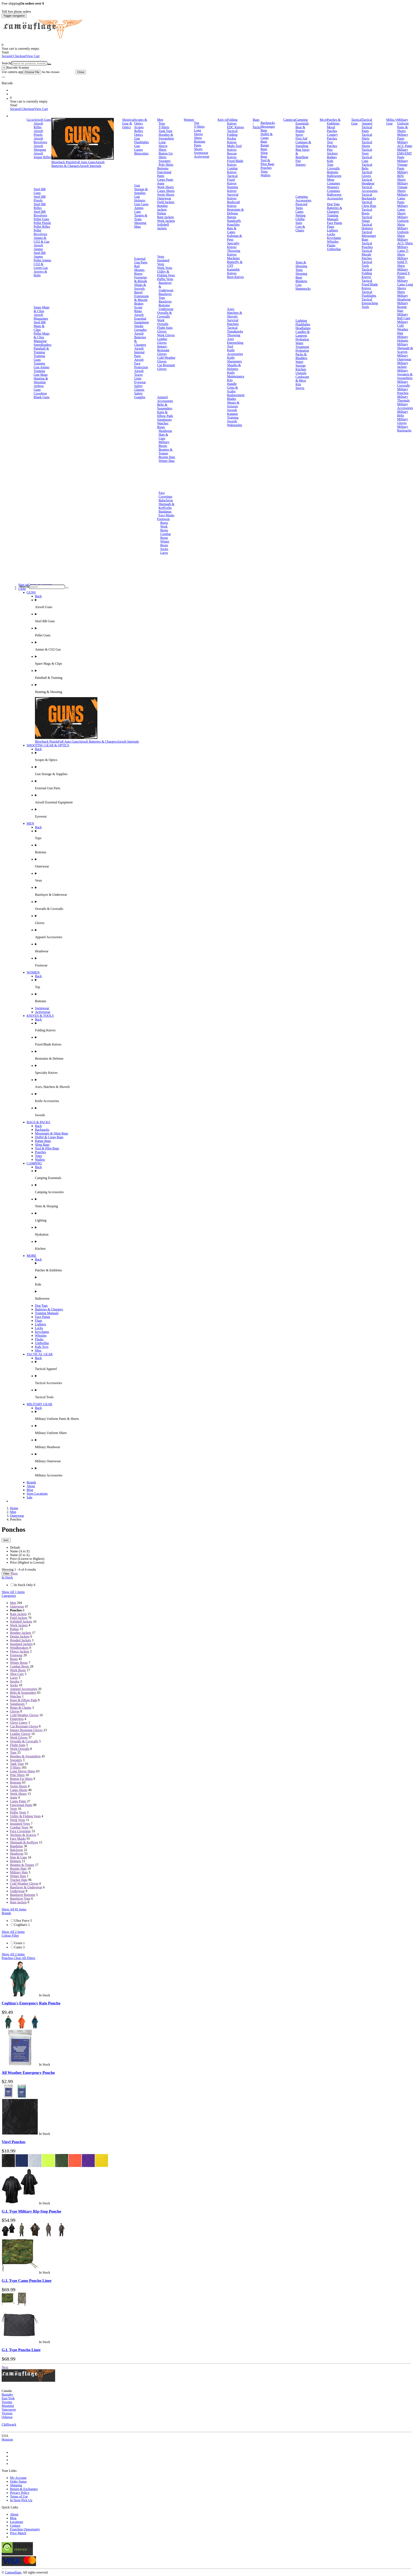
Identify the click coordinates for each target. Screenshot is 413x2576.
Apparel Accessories (165, 399)
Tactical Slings (367, 219)
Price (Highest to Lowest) (27, 1562)
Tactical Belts (367, 166)
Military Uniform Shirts (403, 220)
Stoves (299, 388)
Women (189, 119)
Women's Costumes (333, 189)
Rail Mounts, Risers (139, 269)
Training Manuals (332, 217)
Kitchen (300, 369)
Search (6, 63)
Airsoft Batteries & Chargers (78, 164)
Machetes (233, 258)
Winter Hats (167, 461)
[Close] (4, 68)
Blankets (301, 281)
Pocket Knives (231, 140)
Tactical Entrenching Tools (370, 303)
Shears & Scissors (233, 404)
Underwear (166, 309)
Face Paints (334, 223)
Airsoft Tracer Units (139, 374)
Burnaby (7, 2394)
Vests (160, 256)
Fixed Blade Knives (235, 162)
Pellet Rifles (42, 226)
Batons (231, 217)
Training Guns (39, 357)
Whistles (333, 241)
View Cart (33, 56)
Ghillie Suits (300, 221)
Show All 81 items (14, 1909)
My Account (18, 2477)
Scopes (139, 127)
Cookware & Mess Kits (302, 380)
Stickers (332, 153)
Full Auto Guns (85, 162)
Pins (330, 149)
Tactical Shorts (367, 144)
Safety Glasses (139, 387)
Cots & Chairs (300, 228)
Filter (6, 1573)
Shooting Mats (140, 224)
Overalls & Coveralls (164, 314)
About (31, 1486)
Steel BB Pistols (40, 198)
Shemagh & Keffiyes (24, 1842)
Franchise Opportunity (25, 2529)
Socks (164, 549)
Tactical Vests (367, 151)
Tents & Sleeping (301, 264)
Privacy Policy (20, 2492)
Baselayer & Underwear (26, 1887)
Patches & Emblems (333, 121)
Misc (38, 1350)
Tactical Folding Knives (367, 273)
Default (15, 1547)
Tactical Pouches (367, 245)
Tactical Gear (356, 121)
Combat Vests (19, 1827)
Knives (222, 119)
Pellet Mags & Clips (42, 335)
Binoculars (141, 153)
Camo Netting (300, 213)
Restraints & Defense (235, 211)
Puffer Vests (165, 279)
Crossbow (40, 393)
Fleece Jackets (19, 1651)
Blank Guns (42, 397)
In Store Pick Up (21, 2500)
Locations (16, 2522)
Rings (161, 427)
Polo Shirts (166, 164)
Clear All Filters (24, 1958)
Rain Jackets (165, 217)
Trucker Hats (18, 1880)
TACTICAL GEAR (40, 1354)
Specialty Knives (233, 245)
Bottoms (162, 168)
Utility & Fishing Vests (166, 273)
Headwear (165, 431)
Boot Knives (235, 277)
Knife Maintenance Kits (235, 376)
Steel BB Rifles (40, 206)
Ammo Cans (138, 209)
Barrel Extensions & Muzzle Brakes (141, 298)
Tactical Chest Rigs (369, 204)
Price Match (18, 2533)
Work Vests (164, 268)
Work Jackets (166, 221)
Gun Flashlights (141, 140)
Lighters (332, 230)
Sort (6, 1540)
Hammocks (303, 288)
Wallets (265, 175)
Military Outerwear (404, 357)
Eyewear (140, 382)
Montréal (8, 2406)
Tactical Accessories (369, 189)
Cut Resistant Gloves (166, 367)
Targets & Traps (140, 217)
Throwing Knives (233, 252)
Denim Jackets (20, 1636)
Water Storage (300, 363)
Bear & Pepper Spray (300, 130)
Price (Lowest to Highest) (27, 1558)
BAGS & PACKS (38, 1122)
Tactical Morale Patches (367, 254)
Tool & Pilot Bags (267, 162)
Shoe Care (17, 1674)
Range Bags (264, 147)
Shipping (16, 2485)
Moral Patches (332, 129)
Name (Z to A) (20, 1555)
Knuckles (233, 224)
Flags (330, 226)
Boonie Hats (167, 457)
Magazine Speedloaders (42, 342)
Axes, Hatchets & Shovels (234, 312)
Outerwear (164, 198)
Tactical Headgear (368, 181)
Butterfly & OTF (234, 263)
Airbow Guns (39, 387)
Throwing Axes (233, 337)
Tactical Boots (367, 211)
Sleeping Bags (301, 275)
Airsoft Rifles (38, 125)
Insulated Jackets (21, 1644)
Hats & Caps (163, 436)
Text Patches (332, 144)
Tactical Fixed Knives (232, 179)
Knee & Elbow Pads (165, 414)
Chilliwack (9, 2424)
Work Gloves (166, 335)
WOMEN (33, 972)
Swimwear (201, 153)
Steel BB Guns (40, 191)
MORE (31, 1255)
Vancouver (9, 2409)
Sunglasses (164, 419)
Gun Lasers (138, 147)
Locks (331, 234)
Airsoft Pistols (38, 132)
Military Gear (391, 121)
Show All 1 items (13, 1592)
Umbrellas (334, 249)
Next (14, 1573)
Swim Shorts (165, 194)
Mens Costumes (333, 181)
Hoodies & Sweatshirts (166, 136)
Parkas (161, 213)
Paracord (301, 204)
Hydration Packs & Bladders (302, 354)
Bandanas (165, 511)
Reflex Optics (138, 132)
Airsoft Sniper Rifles (42, 155)
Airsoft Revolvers (40, 140)
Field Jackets (165, 202)
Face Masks (166, 515)
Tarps (299, 208)
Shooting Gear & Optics (128, 123)
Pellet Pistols (42, 223)
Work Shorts (165, 187)
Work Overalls (162, 322)
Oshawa (7, 2417)
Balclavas (16, 1850)
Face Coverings (165, 494)
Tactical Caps (367, 159)
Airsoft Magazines (41, 316)
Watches (162, 423)
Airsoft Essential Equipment (141, 318)
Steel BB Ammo (40, 254)
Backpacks (267, 123)
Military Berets (164, 444)
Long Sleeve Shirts (163, 145)
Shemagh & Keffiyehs (166, 506)
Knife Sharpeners (234, 359)
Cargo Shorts (166, 191)
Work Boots (164, 528)
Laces (164, 552)
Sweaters (165, 161)
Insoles (14, 1681)
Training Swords (232, 419)
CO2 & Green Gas (41, 266)
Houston (7, 2439)
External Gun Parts (141, 260)
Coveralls (333, 168)
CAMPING (34, 1163)
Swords (232, 410)
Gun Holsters (139, 198)
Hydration (302, 339)
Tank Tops (165, 131)
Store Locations (37, 1493)
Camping (289, 119)
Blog (30, 1490)
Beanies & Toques (165, 451)
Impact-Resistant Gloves (163, 350)
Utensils (300, 373)
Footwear (163, 519)
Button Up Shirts (165, 155)
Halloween (334, 176)
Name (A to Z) (20, 1551)
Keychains (334, 238)
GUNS (31, 592)
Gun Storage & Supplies (141, 189)
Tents (299, 270)
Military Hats (19, 1872)
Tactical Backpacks (369, 196)
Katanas (232, 414)
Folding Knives (232, 121)
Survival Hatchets (233, 322)
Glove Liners (18, 1722)
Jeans (160, 183)
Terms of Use (19, 2496)
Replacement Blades (235, 397)
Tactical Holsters (367, 226)
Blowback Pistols (63, 162)
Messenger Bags (267, 128)
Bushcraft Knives (233, 204)
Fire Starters (300, 162)
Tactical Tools (367, 263)
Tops (162, 123)
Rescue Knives (232, 155)
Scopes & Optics (140, 121)
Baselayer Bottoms (165, 303)
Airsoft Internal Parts (139, 352)
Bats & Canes (231, 230)
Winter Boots (164, 543)
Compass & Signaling (303, 144)
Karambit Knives (233, 271)
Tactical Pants (367, 129)
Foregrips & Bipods (140, 279)
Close (80, 72)
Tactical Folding (232, 132)
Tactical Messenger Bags (369, 235)
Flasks (331, 245)
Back (38, 596)
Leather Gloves (162, 340)
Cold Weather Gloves (166, 359)
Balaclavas (166, 500)
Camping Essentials (302, 121)
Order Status (18, 2481)
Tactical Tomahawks (235, 329)
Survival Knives (232, 196)
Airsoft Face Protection (141, 363)
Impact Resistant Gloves (26, 1730)
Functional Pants (164, 174)
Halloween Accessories (335, 196)
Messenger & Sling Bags (51, 1133)
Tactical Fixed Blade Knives (370, 284)
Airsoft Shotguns (40, 147)
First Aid (301, 138)
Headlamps (302, 328)
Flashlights (302, 324)
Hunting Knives (232, 189)
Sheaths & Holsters (234, 367)
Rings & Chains (20, 1707)
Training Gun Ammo (41, 365)
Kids (330, 161)
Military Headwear (404, 297)
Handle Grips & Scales (232, 387)
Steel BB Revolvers (40, 213)
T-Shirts (164, 127)
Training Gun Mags (41, 372)
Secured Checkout (14, 56)
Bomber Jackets (162, 207)
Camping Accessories (303, 198)
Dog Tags (333, 204)
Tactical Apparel (367, 121)
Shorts (198, 149)
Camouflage (13, 2572)
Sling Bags (264, 154)
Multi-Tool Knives (234, 147)
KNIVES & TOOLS (40, 1015)
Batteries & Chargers (334, 209)
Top (196, 123)
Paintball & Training (41, 350)
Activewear (201, 156)
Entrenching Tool (235, 344)
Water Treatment (302, 345)
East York (8, 2398)
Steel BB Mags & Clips (40, 326)
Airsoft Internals (90, 166)
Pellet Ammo (42, 260)
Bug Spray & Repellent (302, 153)
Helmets (15, 1861)
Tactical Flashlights (369, 293)
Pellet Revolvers (40, 232)
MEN (30, 823)
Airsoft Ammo (38, 247)
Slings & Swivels (140, 286)
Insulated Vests (163, 262)
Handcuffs (234, 221)
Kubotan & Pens (234, 237)
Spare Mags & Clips (42, 309)
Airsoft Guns (42, 119)
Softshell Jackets (163, 226)
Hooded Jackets (20, 1640)
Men (160, 119)
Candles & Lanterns (302, 333)
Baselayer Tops (165, 295)
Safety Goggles (139, 395)
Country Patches (332, 136)
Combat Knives (232, 170)
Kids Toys (41, 1347)
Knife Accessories (235, 352)
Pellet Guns (41, 219)
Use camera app (39, 72)
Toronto (7, 2402)
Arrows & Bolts (40, 273)
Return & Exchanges (24, 2489)
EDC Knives (235, 127)
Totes (264, 171)
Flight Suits (164, 327)
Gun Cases (141, 204)
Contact (15, 2525)
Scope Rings (138, 309)
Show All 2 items (13, 1932)
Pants (197, 145)
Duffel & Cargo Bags (266, 137)
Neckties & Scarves (23, 1835)
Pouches (266, 168)
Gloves (161, 331)
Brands (31, 1482)
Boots (164, 523)
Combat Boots (165, 535)
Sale (29, 1497)
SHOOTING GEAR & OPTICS (48, 745)
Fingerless (17, 1719)
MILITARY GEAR (39, 1404)
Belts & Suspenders (164, 406)
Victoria (7, 2413)
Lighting (301, 320)
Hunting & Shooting (41, 380)
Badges (332, 157)
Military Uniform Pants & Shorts (403, 125)
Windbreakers (19, 1647)
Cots (298, 285)
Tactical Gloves (367, 174)
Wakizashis (234, 425)
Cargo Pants (165, 179)
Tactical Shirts (367, 136)
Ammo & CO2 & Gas (42, 239)
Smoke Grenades (140, 328)
